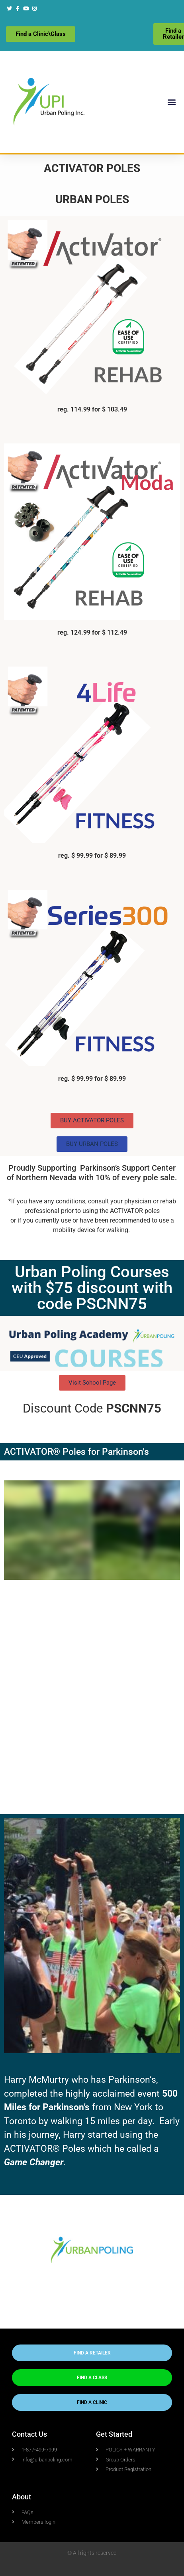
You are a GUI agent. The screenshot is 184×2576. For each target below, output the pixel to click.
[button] (171, 102)
